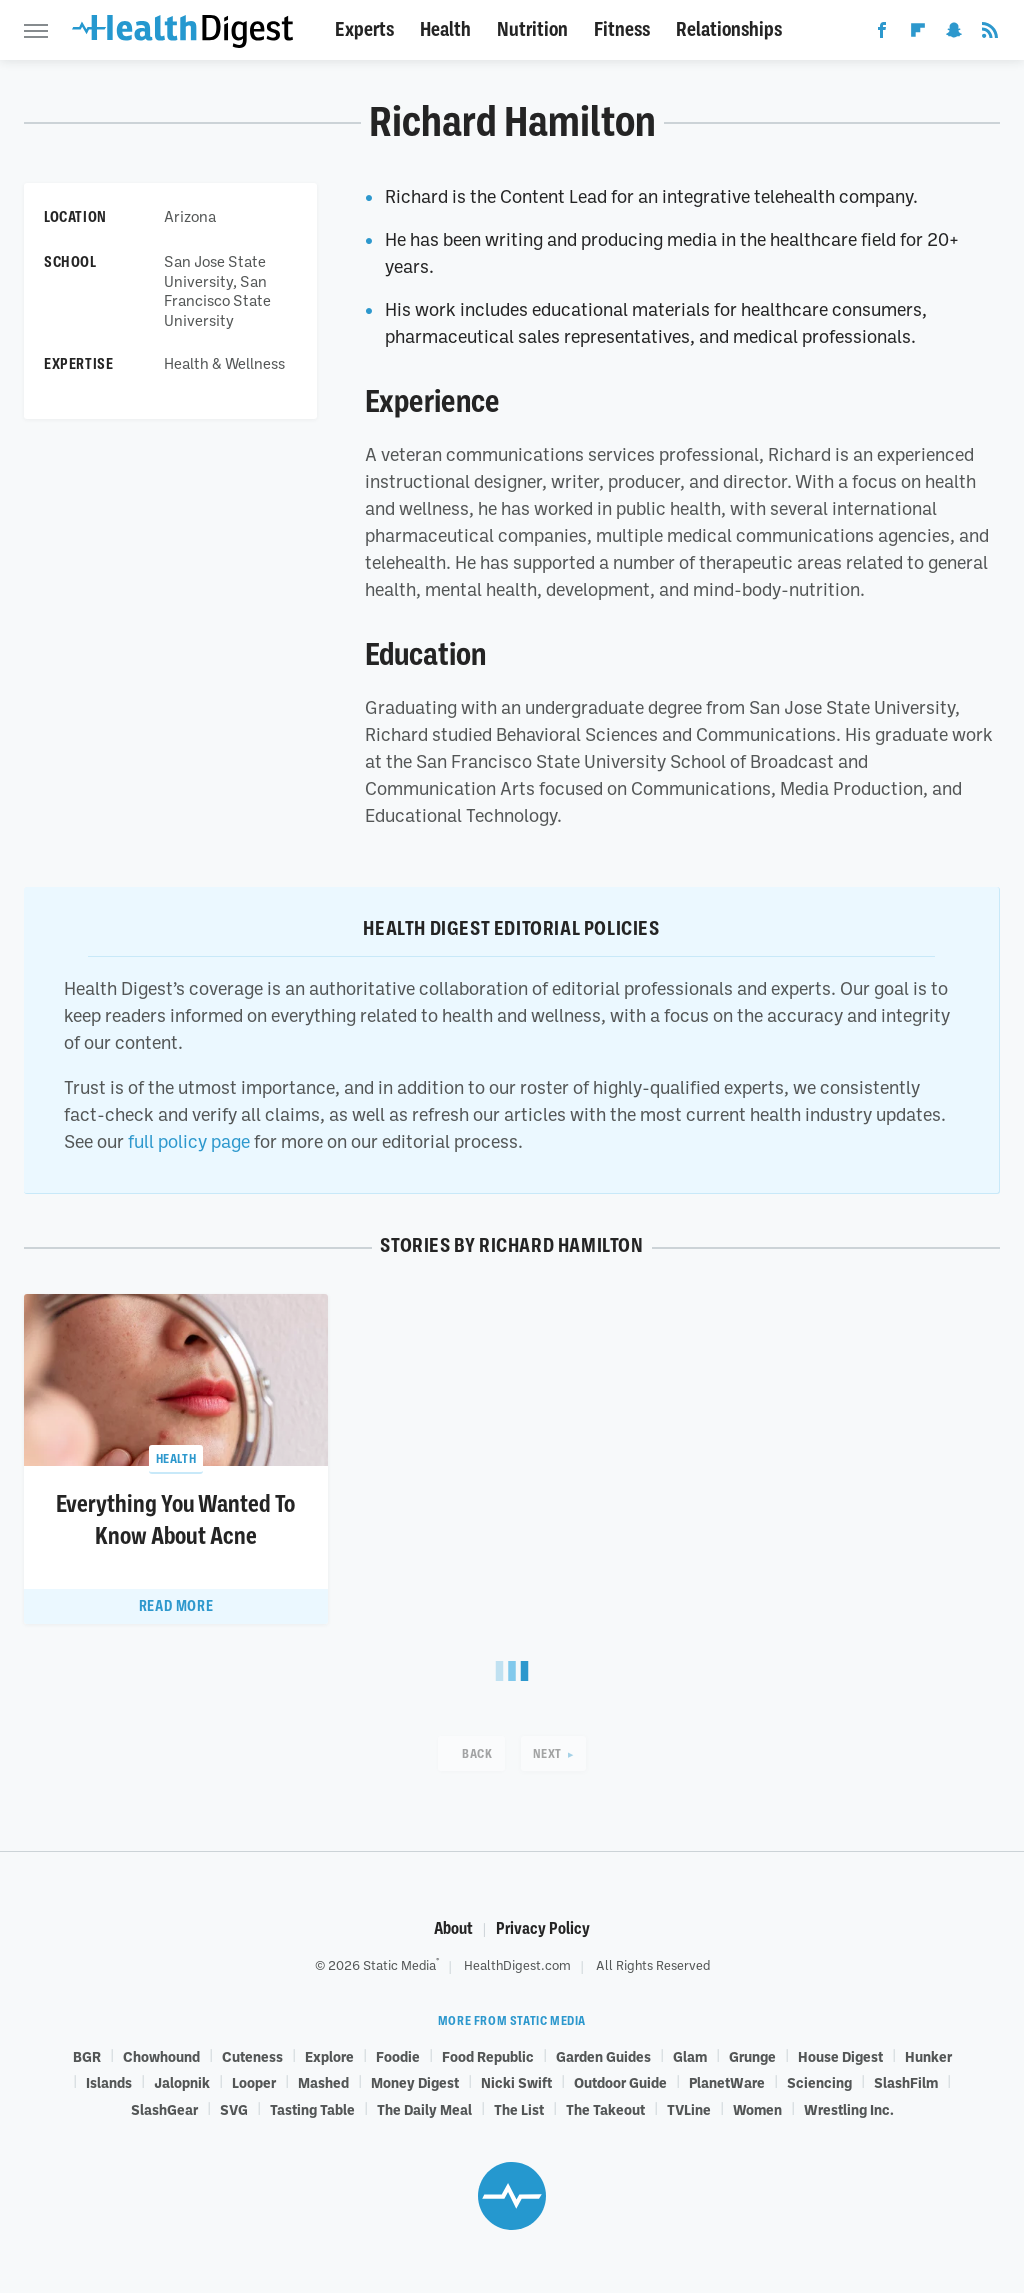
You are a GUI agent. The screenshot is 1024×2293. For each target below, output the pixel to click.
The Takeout (605, 2109)
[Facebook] (882, 34)
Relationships (729, 29)
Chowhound (161, 2056)
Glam (690, 2056)
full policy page (189, 1141)
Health (445, 29)
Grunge (752, 2056)
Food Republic (488, 2056)
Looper (254, 2082)
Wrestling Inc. (849, 2109)
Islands (109, 2082)
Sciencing (819, 2082)
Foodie (398, 2056)
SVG (234, 2109)
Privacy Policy (543, 1928)
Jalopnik (182, 2082)
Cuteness (252, 2056)
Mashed (323, 2082)
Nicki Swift (516, 2082)
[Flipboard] (918, 34)
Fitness (622, 29)
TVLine (689, 2109)
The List (519, 2109)
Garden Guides (603, 2056)
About (453, 1928)
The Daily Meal (424, 2109)
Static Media (399, 1965)
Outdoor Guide (620, 2082)
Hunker (928, 2056)
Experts (364, 29)
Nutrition (532, 29)
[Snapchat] (954, 34)
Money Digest (415, 2082)
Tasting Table (312, 2109)
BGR (87, 2056)
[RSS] (990, 34)
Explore (329, 2056)
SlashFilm (906, 2082)
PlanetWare (727, 2082)
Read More (176, 1606)
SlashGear (164, 2109)
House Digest (840, 2056)
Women (757, 2109)
